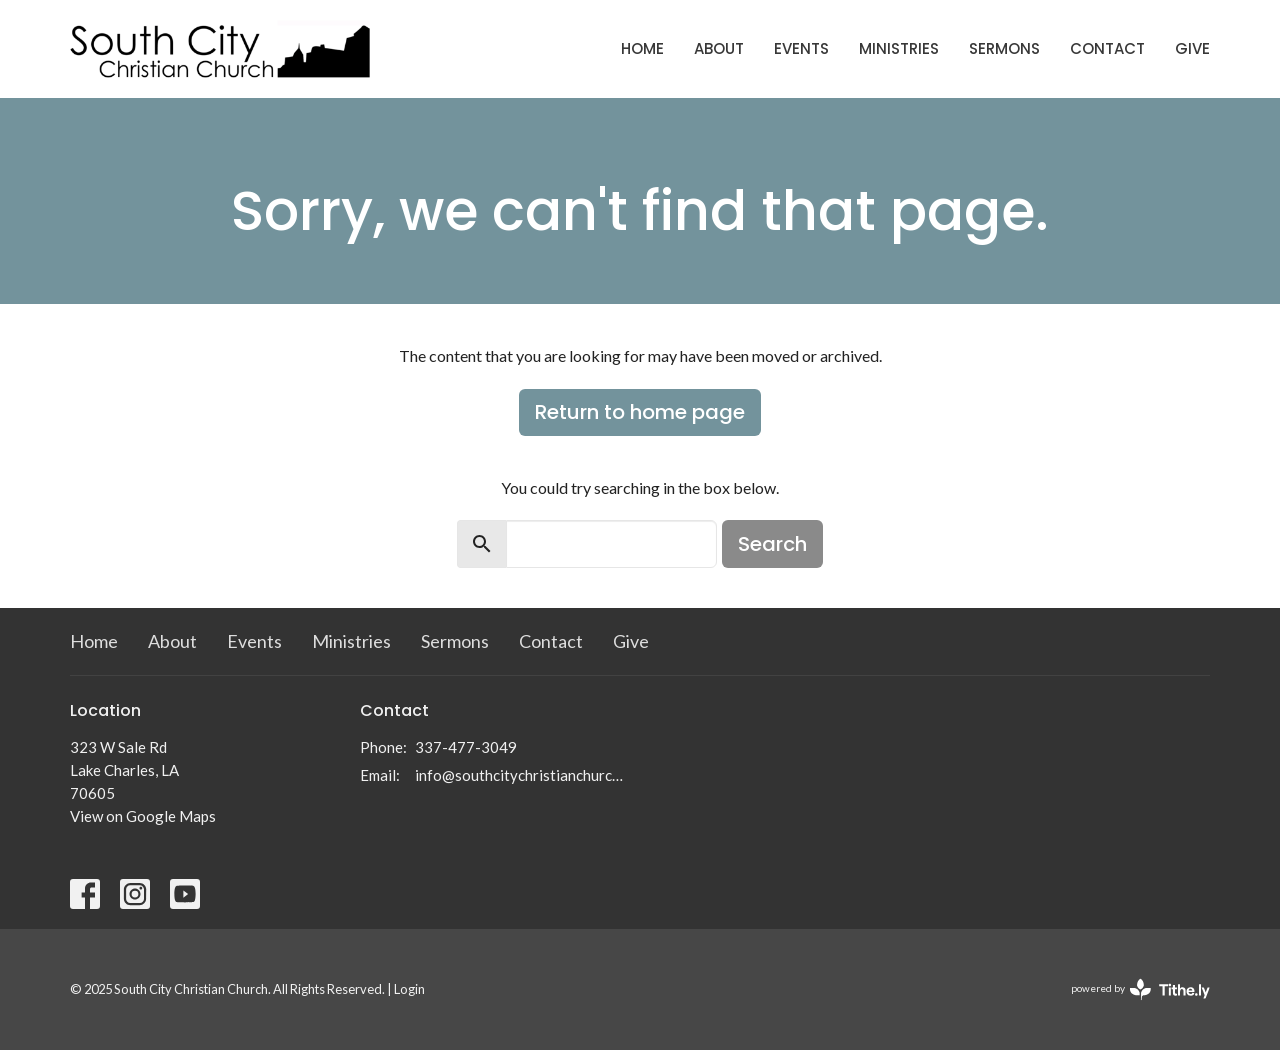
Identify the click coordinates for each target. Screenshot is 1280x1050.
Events (801, 48)
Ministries (899, 48)
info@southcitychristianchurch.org (522, 775)
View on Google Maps (143, 816)
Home (642, 48)
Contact (1107, 48)
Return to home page (640, 412)
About (719, 48)
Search (772, 544)
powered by (1140, 989)
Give (1192, 48)
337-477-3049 (466, 747)
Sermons (1004, 48)
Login (409, 989)
